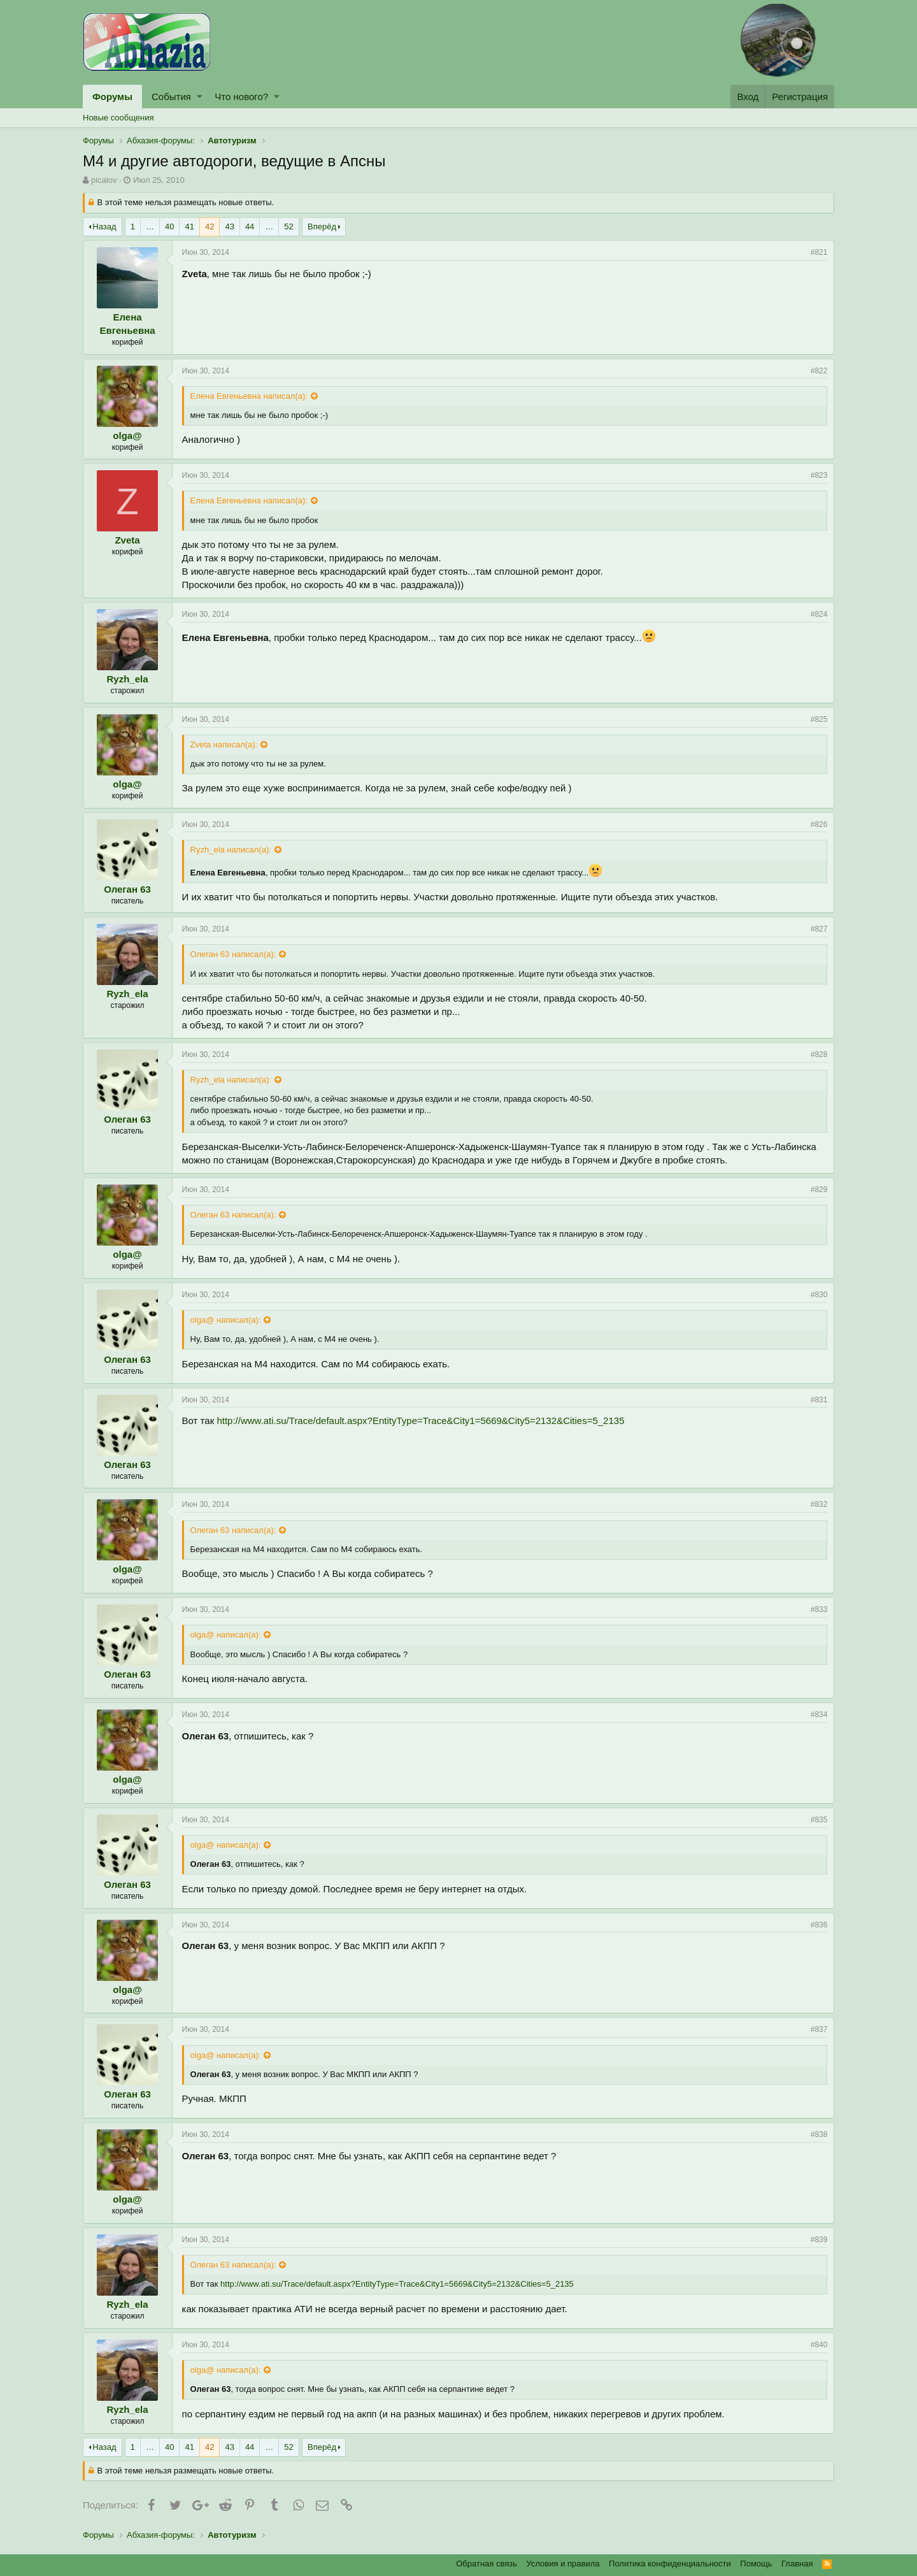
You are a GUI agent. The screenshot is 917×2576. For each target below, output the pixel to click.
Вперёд (322, 226)
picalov (104, 180)
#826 (818, 824)
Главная (797, 2563)
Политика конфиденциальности (670, 2563)
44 (249, 226)
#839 (818, 2239)
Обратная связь (486, 2563)
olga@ (127, 435)
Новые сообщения (118, 117)
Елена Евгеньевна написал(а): (249, 396)
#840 (818, 2344)
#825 (818, 719)
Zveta (127, 540)
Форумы (112, 96)
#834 (818, 1714)
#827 (818, 929)
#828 (818, 1054)
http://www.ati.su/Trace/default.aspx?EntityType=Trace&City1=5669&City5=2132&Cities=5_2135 (421, 1420)
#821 (818, 252)
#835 (818, 1819)
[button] (200, 96)
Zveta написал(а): (224, 744)
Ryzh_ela (127, 678)
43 (229, 226)
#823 (818, 475)
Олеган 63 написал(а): (233, 954)
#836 (818, 1924)
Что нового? (241, 96)
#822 (818, 370)
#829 (818, 1189)
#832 (818, 1504)
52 (288, 226)
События (171, 96)
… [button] (150, 226)
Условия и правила (563, 2563)
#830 (818, 1294)
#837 (818, 2029)
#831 (818, 1399)
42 (209, 226)
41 (189, 226)
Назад (104, 226)
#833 (818, 1609)
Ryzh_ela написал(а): (230, 849)
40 (169, 226)
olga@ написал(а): (225, 1320)
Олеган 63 (128, 889)
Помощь (756, 2563)
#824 (818, 614)
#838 (818, 2134)
